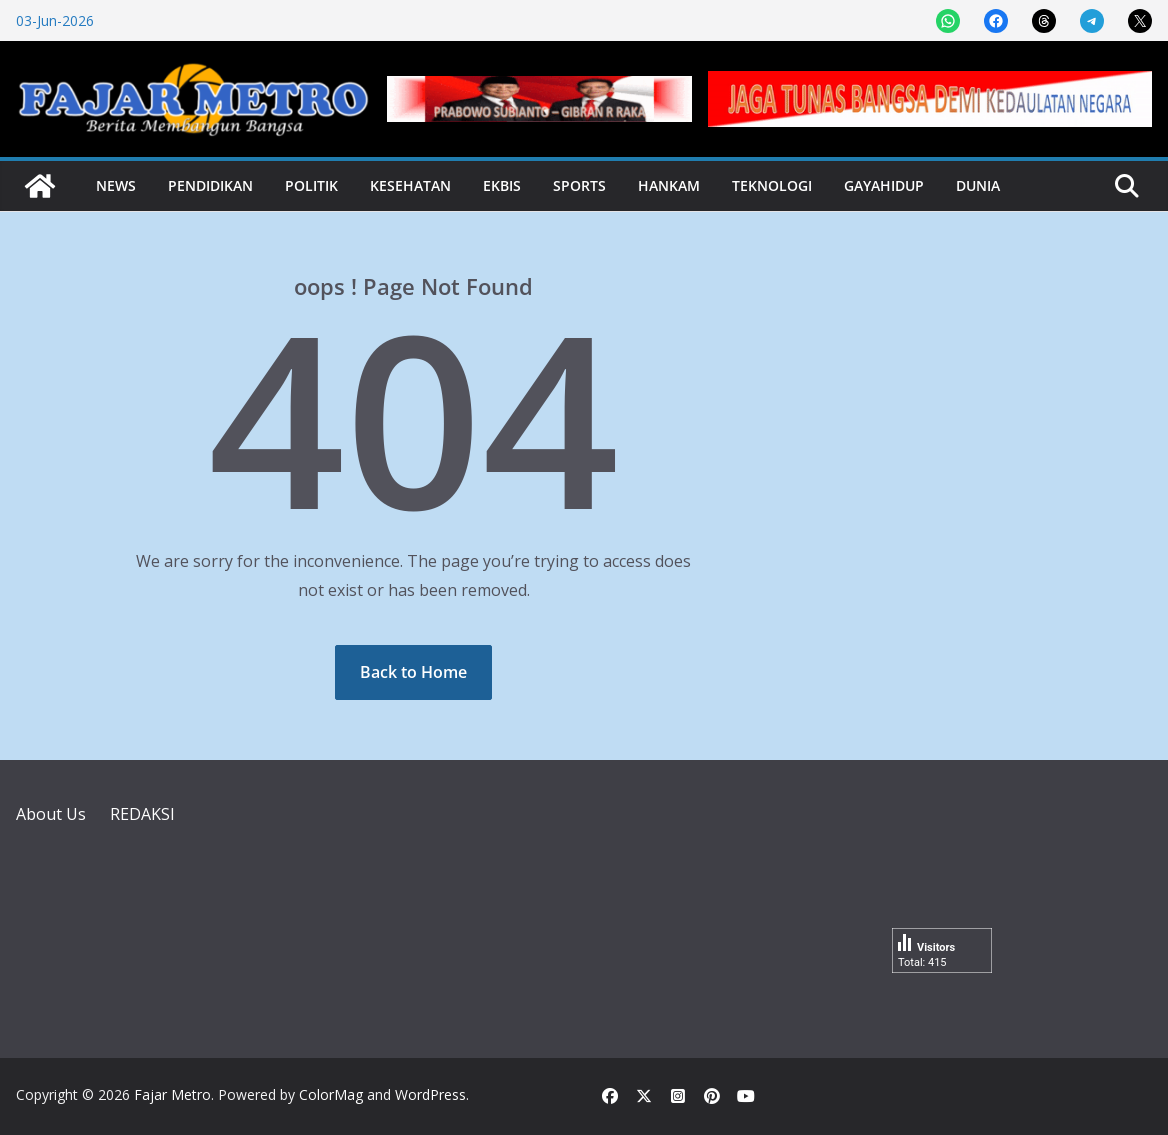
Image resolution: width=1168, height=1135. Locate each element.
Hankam (669, 185)
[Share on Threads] (1044, 21)
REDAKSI (142, 814)
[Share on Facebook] (996, 21)
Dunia (978, 185)
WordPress (430, 1094)
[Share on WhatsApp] (948, 21)
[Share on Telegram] (1092, 21)
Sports (579, 185)
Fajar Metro (172, 1094)
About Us (51, 814)
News (116, 185)
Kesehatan (410, 185)
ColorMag (331, 1094)
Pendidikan (210, 185)
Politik (311, 185)
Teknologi (772, 185)
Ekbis (502, 185)
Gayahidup (884, 185)
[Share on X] (1140, 21)
